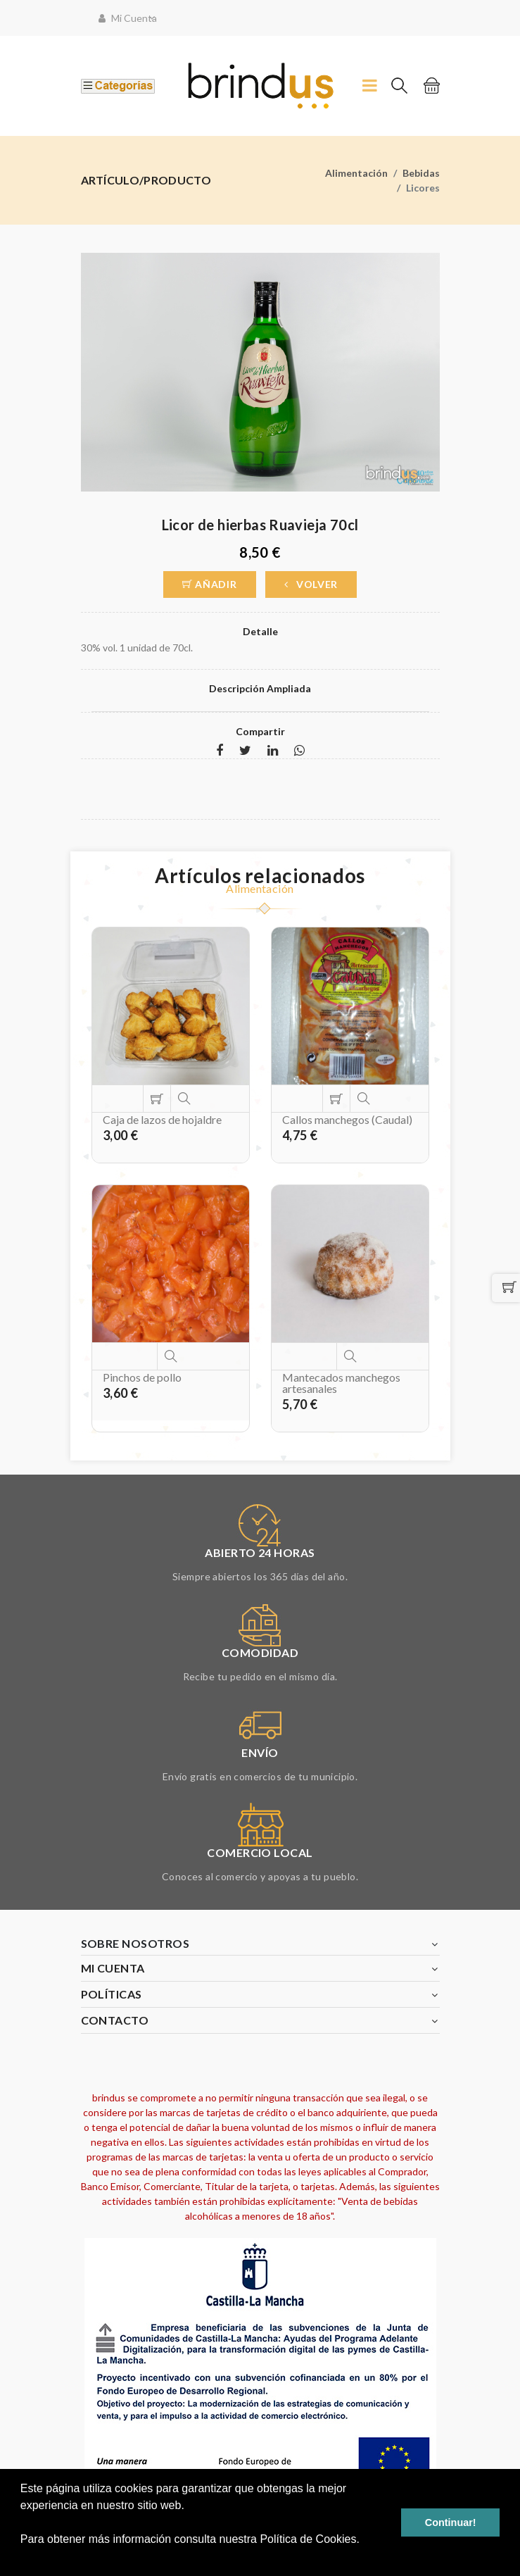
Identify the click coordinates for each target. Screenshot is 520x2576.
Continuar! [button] (450, 2522)
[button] (22, 2558)
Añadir (209, 584)
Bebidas (421, 173)
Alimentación (356, 173)
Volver (311, 584)
